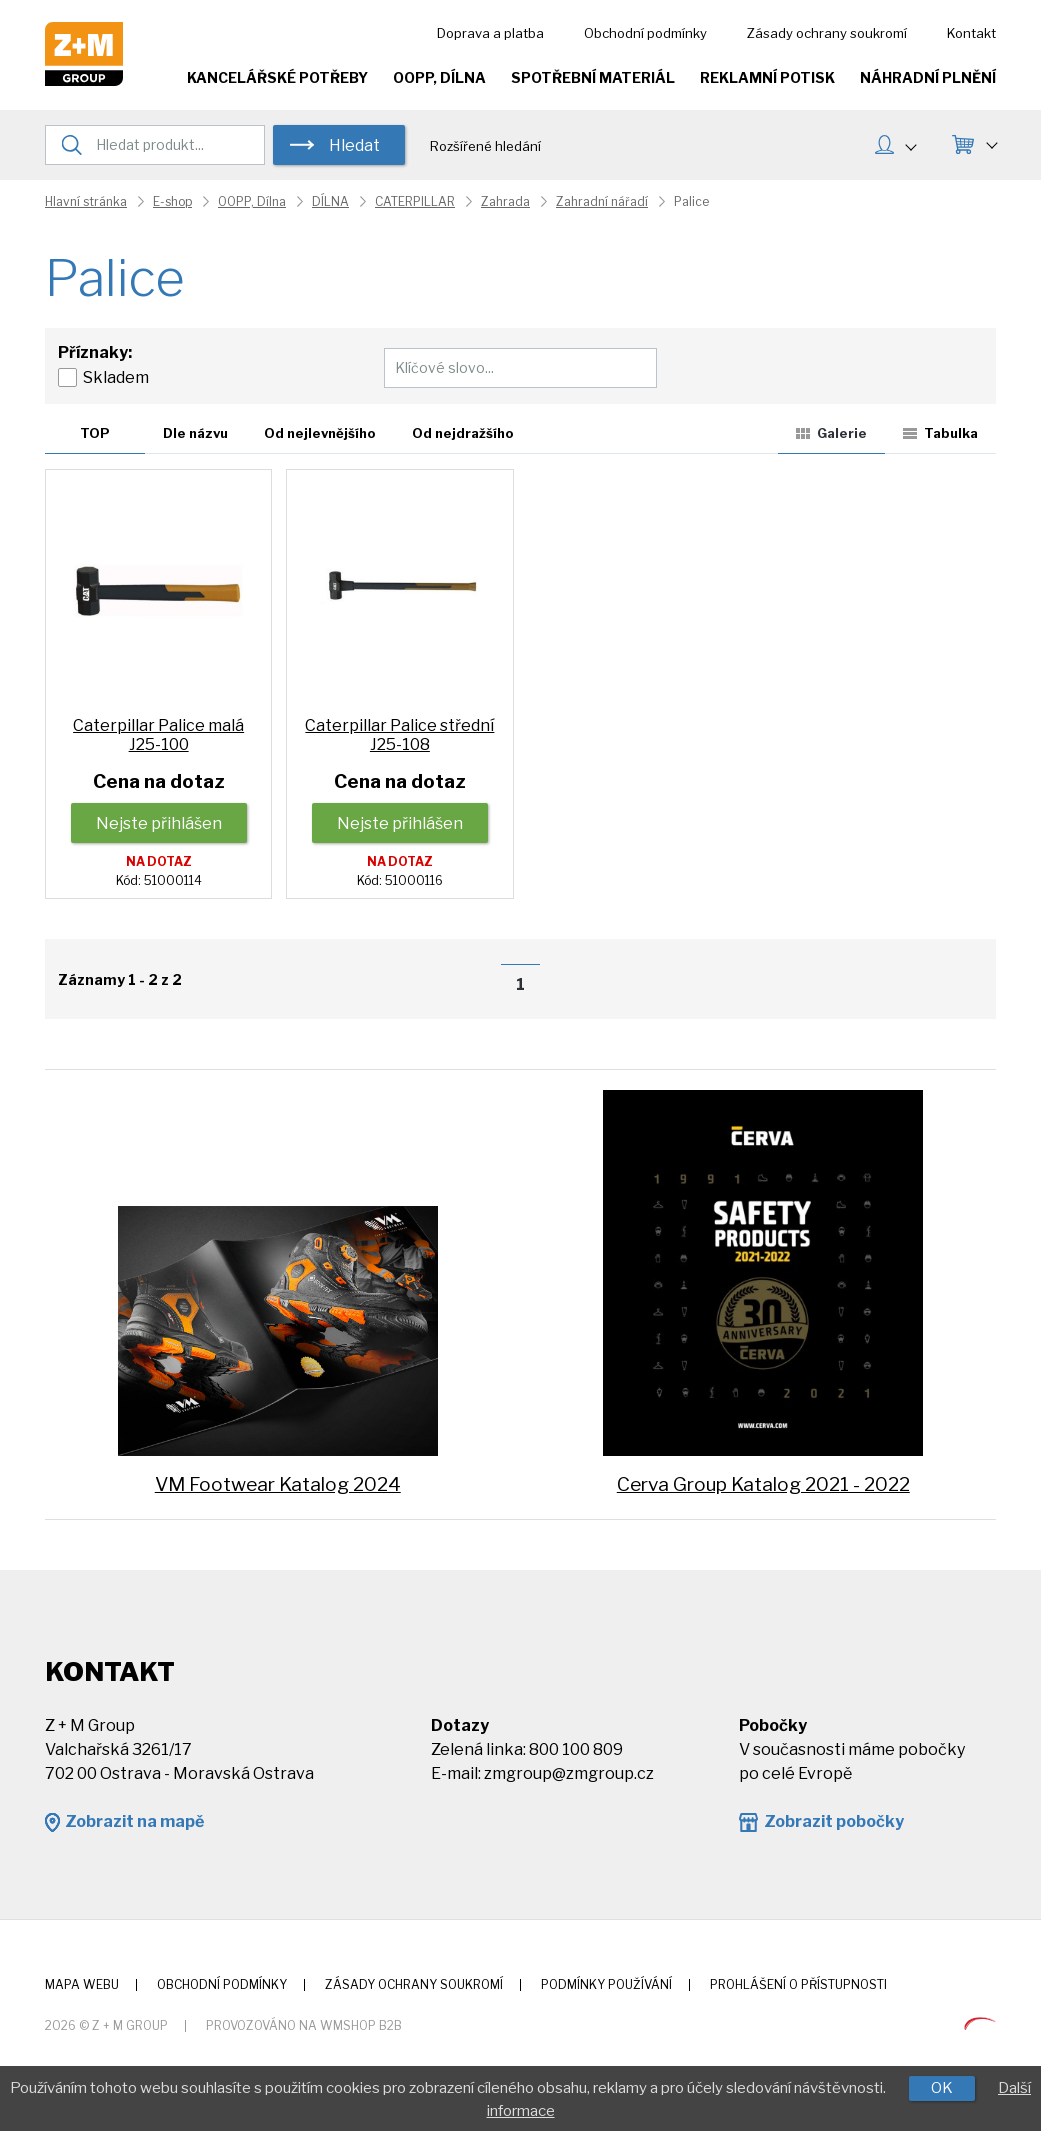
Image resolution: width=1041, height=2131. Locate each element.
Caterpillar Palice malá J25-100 (158, 735)
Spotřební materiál (593, 77)
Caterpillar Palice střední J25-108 (399, 735)
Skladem (116, 377)
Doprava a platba (490, 33)
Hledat (354, 145)
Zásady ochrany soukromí (827, 33)
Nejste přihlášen (159, 823)
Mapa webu (82, 1984)
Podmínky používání (606, 1984)
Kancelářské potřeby (277, 77)
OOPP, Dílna (439, 77)
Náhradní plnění (928, 77)
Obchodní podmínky (645, 33)
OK (942, 2088)
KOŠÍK (991, 142)
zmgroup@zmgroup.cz (569, 1773)
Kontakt (971, 33)
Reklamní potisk (767, 77)
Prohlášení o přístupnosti (798, 1984)
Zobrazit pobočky (834, 1821)
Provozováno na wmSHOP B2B (304, 2025)
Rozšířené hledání (485, 146)
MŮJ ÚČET (910, 144)
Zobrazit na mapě (134, 1821)
